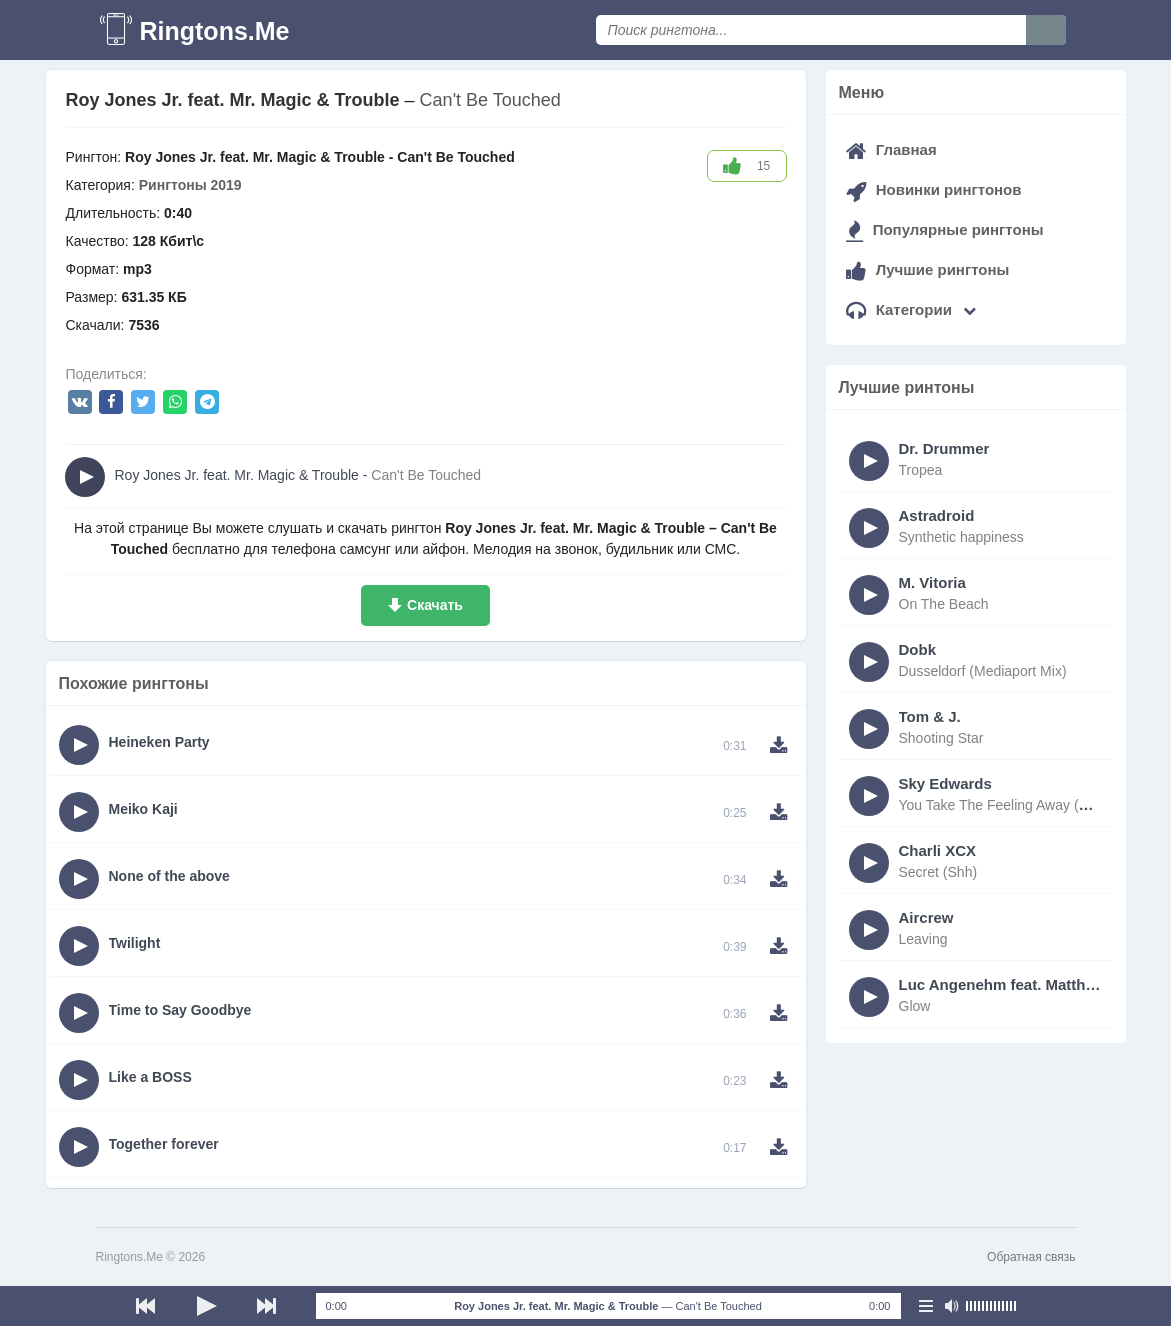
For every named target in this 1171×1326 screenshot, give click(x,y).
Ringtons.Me (215, 31)
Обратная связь (1031, 1257)
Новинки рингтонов (934, 189)
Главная (891, 149)
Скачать (435, 605)
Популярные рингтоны (945, 229)
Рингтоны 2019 (190, 185)
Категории (911, 309)
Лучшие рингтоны (928, 269)
